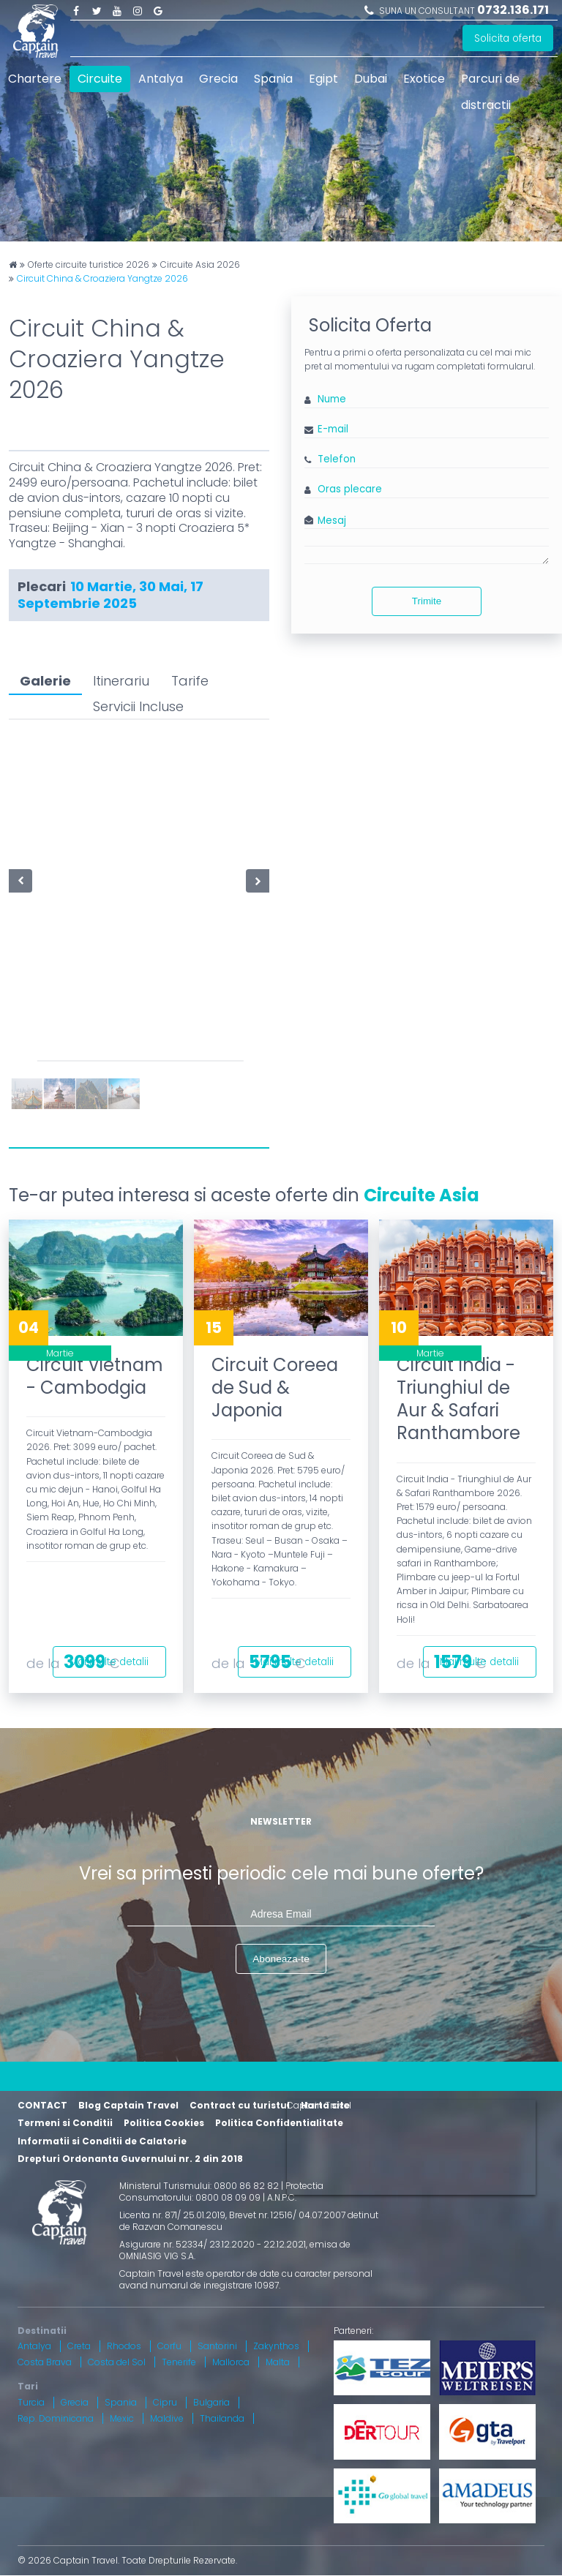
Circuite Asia (421, 1195)
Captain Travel (319, 2106)
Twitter (96, 10)
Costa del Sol (117, 2363)
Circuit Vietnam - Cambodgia (94, 1376)
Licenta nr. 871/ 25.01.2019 (172, 2216)
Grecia (218, 78)
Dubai (370, 78)
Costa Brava (45, 2363)
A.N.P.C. (281, 2198)
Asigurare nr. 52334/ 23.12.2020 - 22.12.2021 (212, 2245)
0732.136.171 (513, 9)
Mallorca (231, 2363)
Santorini (217, 2347)
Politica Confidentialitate (279, 2124)
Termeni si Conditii (65, 2124)
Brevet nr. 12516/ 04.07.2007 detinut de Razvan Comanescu (248, 2222)
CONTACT (42, 2106)
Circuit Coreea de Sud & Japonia (274, 1387)
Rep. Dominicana (56, 2420)
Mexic (122, 2420)
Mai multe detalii (104, 1659)
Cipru (165, 2403)
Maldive (167, 2420)
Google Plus (158, 10)
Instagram (137, 10)
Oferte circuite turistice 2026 (88, 265)
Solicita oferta (506, 38)
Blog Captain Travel (128, 2106)
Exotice (424, 78)
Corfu (169, 2347)
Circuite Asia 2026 (200, 265)
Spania (273, 78)
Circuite (100, 78)
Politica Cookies (164, 2124)
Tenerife (179, 2363)
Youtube (117, 10)
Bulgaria (211, 2403)
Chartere (34, 78)
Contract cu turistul (240, 2106)
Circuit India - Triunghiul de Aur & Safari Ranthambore (458, 1399)
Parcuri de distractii (490, 91)
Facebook (76, 10)
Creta (79, 2347)
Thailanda (222, 2420)
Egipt (323, 78)
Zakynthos (276, 2347)
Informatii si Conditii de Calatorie (102, 2142)
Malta (278, 2363)
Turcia (31, 2403)
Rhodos (124, 2347)
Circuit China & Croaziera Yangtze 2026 (102, 279)
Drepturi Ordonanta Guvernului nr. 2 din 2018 (130, 2160)
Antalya (160, 78)
